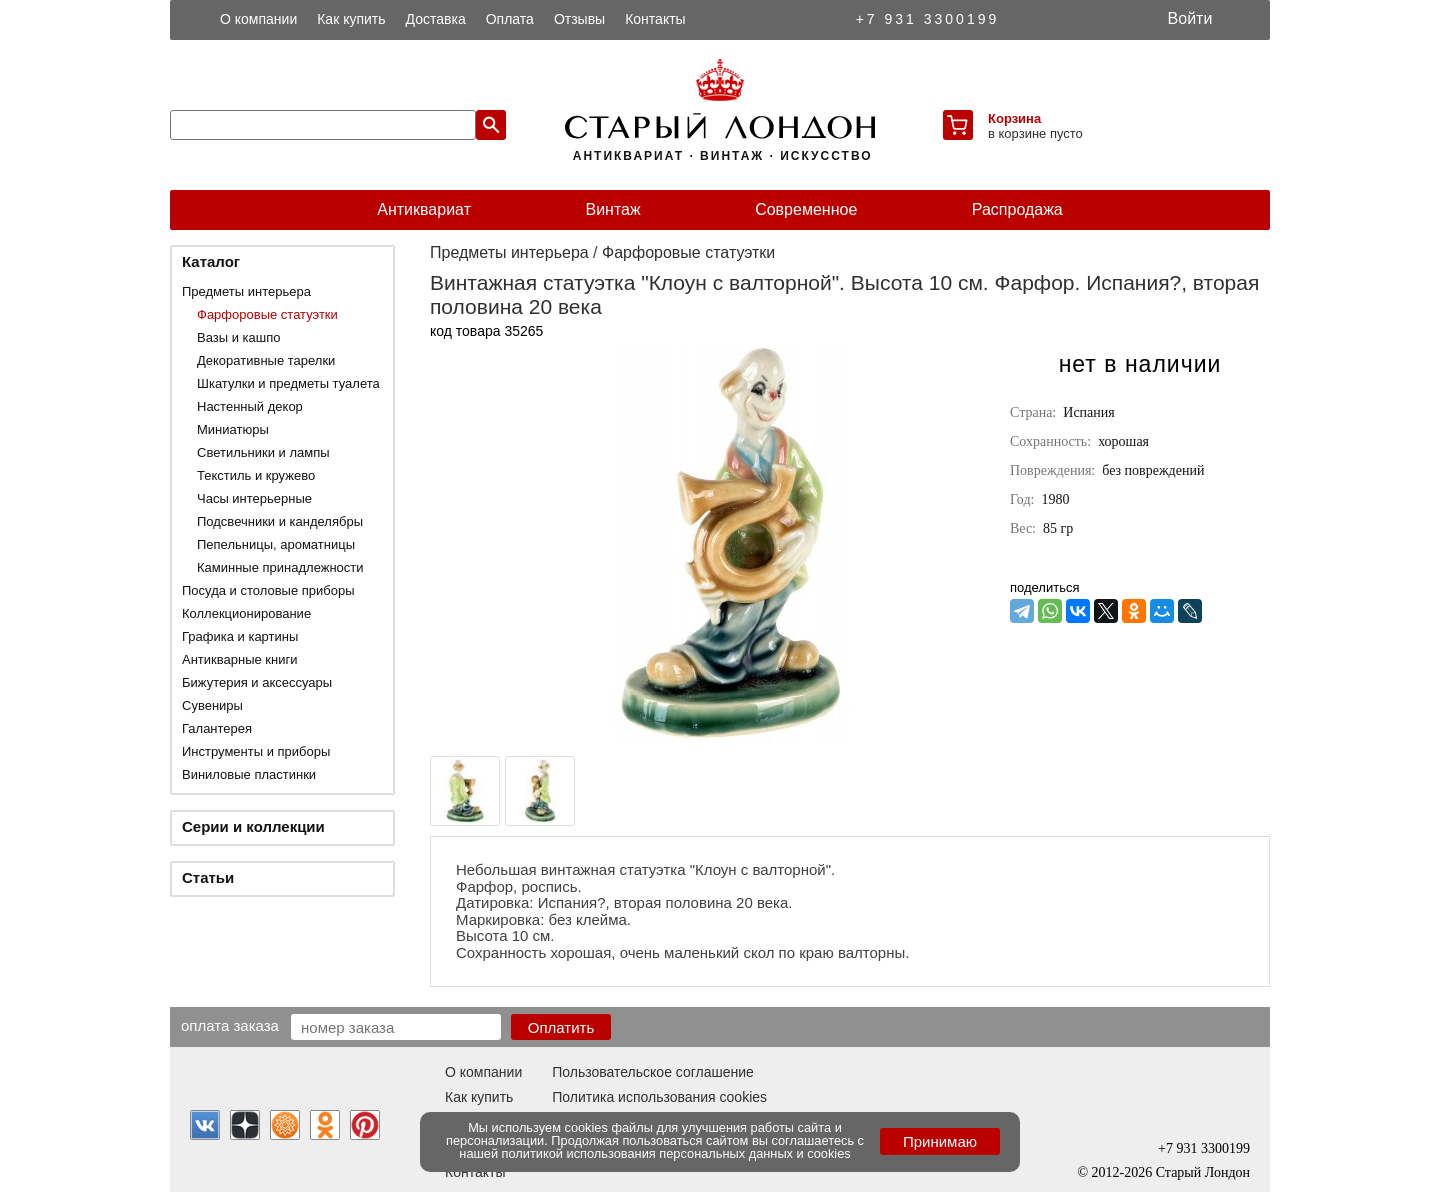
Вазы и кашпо (238, 337)
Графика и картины (240, 636)
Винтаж (612, 209)
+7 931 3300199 (928, 19)
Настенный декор (250, 406)
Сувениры (212, 705)
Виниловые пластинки (249, 774)
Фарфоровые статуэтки (267, 314)
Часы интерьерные (254, 498)
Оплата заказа (230, 1025)
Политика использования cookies (659, 1097)
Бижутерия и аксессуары (257, 682)
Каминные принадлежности (280, 567)
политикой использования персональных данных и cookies (676, 1153)
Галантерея (217, 728)
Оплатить (561, 1027)
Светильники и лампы (263, 452)
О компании (258, 19)
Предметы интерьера (246, 291)
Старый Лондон (1203, 1172)
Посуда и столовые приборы (268, 590)
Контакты (655, 19)
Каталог (211, 261)
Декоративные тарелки (266, 360)
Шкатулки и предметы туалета (288, 383)
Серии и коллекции (253, 826)
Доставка (436, 19)
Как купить (351, 19)
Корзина (1014, 118)
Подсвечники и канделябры (280, 521)
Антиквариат (424, 209)
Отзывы (579, 19)
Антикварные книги (239, 659)
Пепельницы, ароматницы (276, 544)
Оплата (510, 19)
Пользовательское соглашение (653, 1072)
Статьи (208, 877)
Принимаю (940, 1141)
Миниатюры (233, 429)
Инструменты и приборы (256, 751)
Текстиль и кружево (256, 475)
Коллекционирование (246, 613)
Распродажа (1017, 209)
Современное (806, 209)
